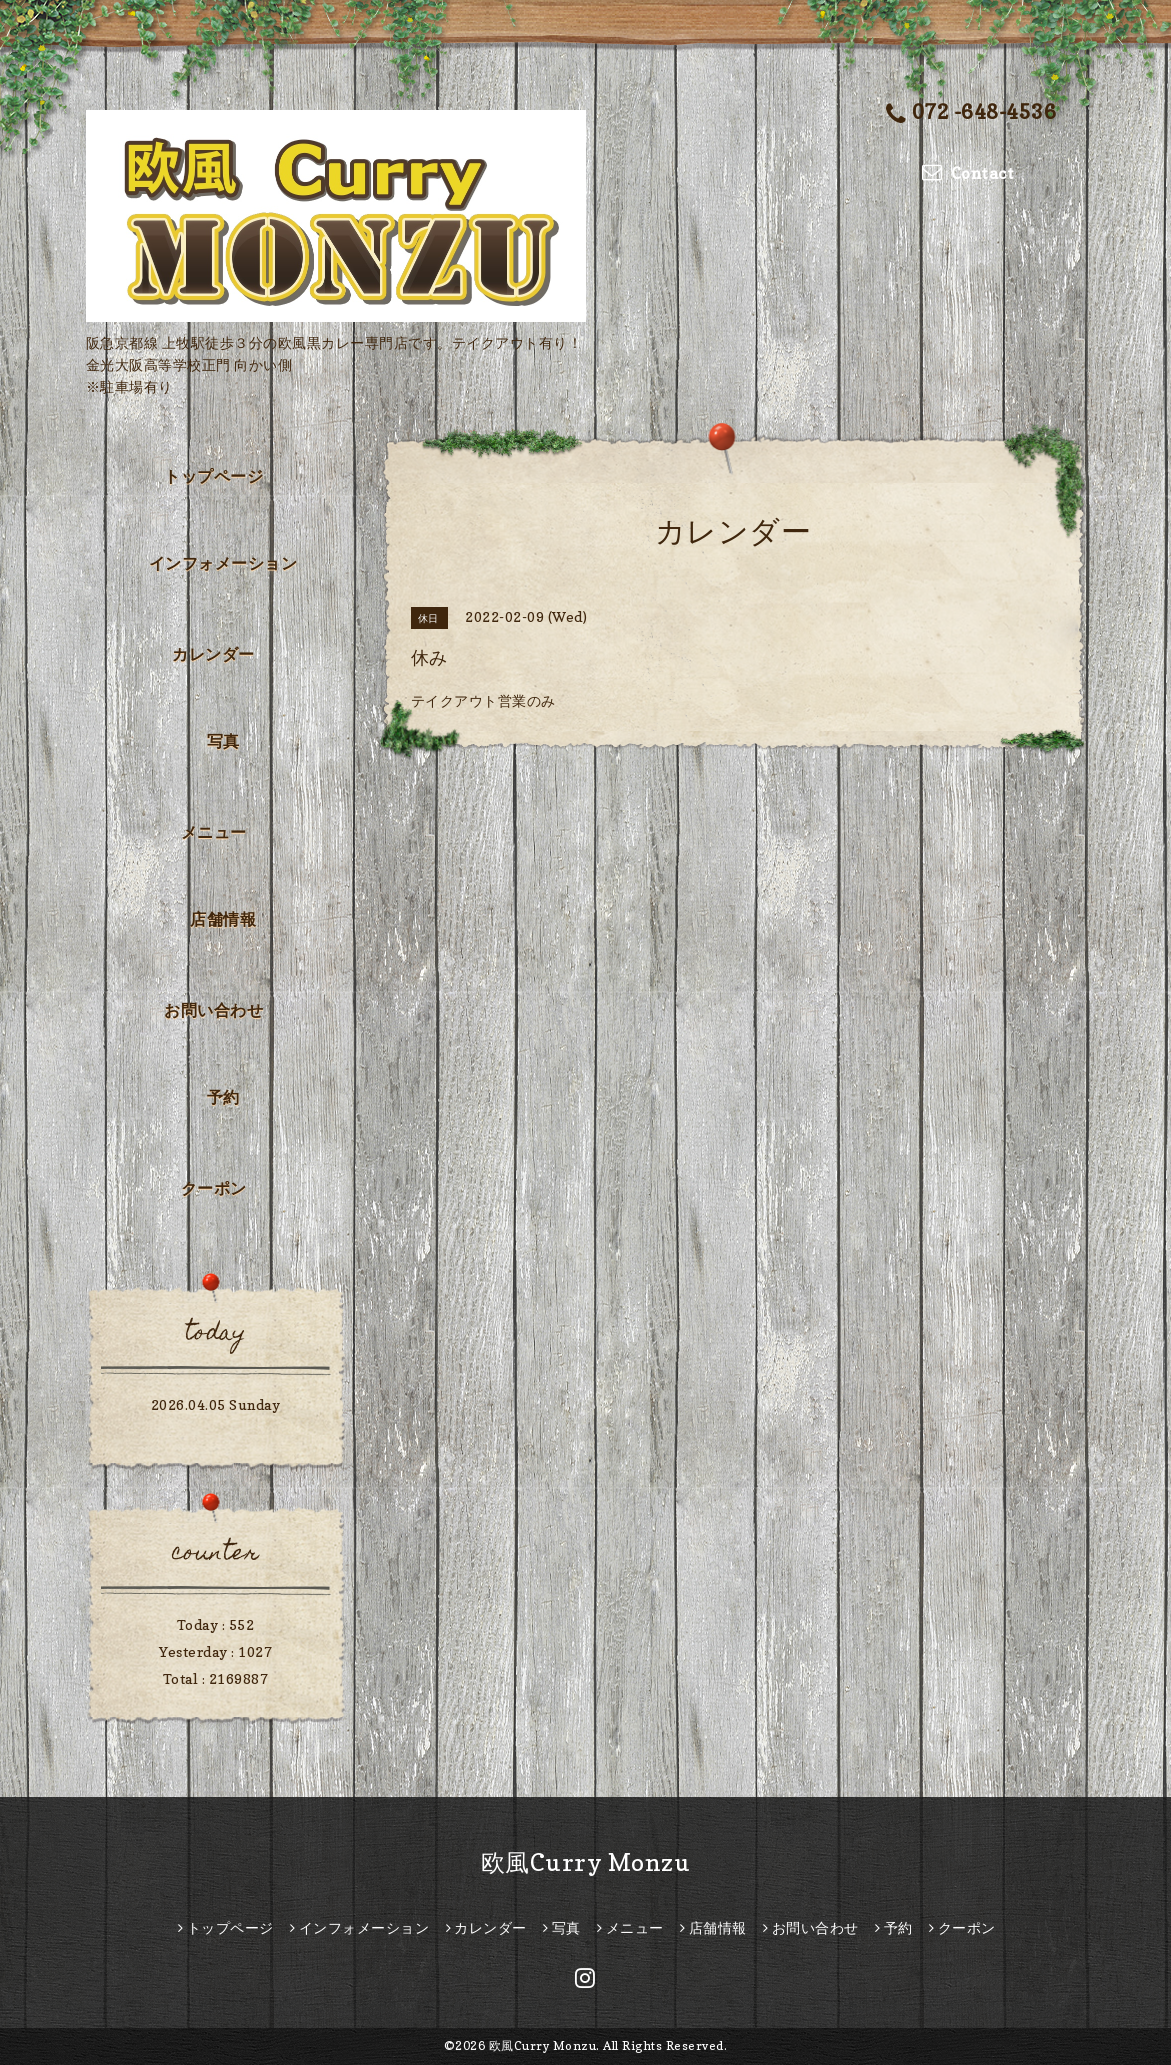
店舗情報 (223, 919)
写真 (223, 741)
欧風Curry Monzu (586, 1862)
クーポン (214, 1188)
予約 (223, 1097)
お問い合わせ (213, 1010)
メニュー (214, 832)
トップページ (213, 476)
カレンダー (213, 654)
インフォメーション (223, 563)
